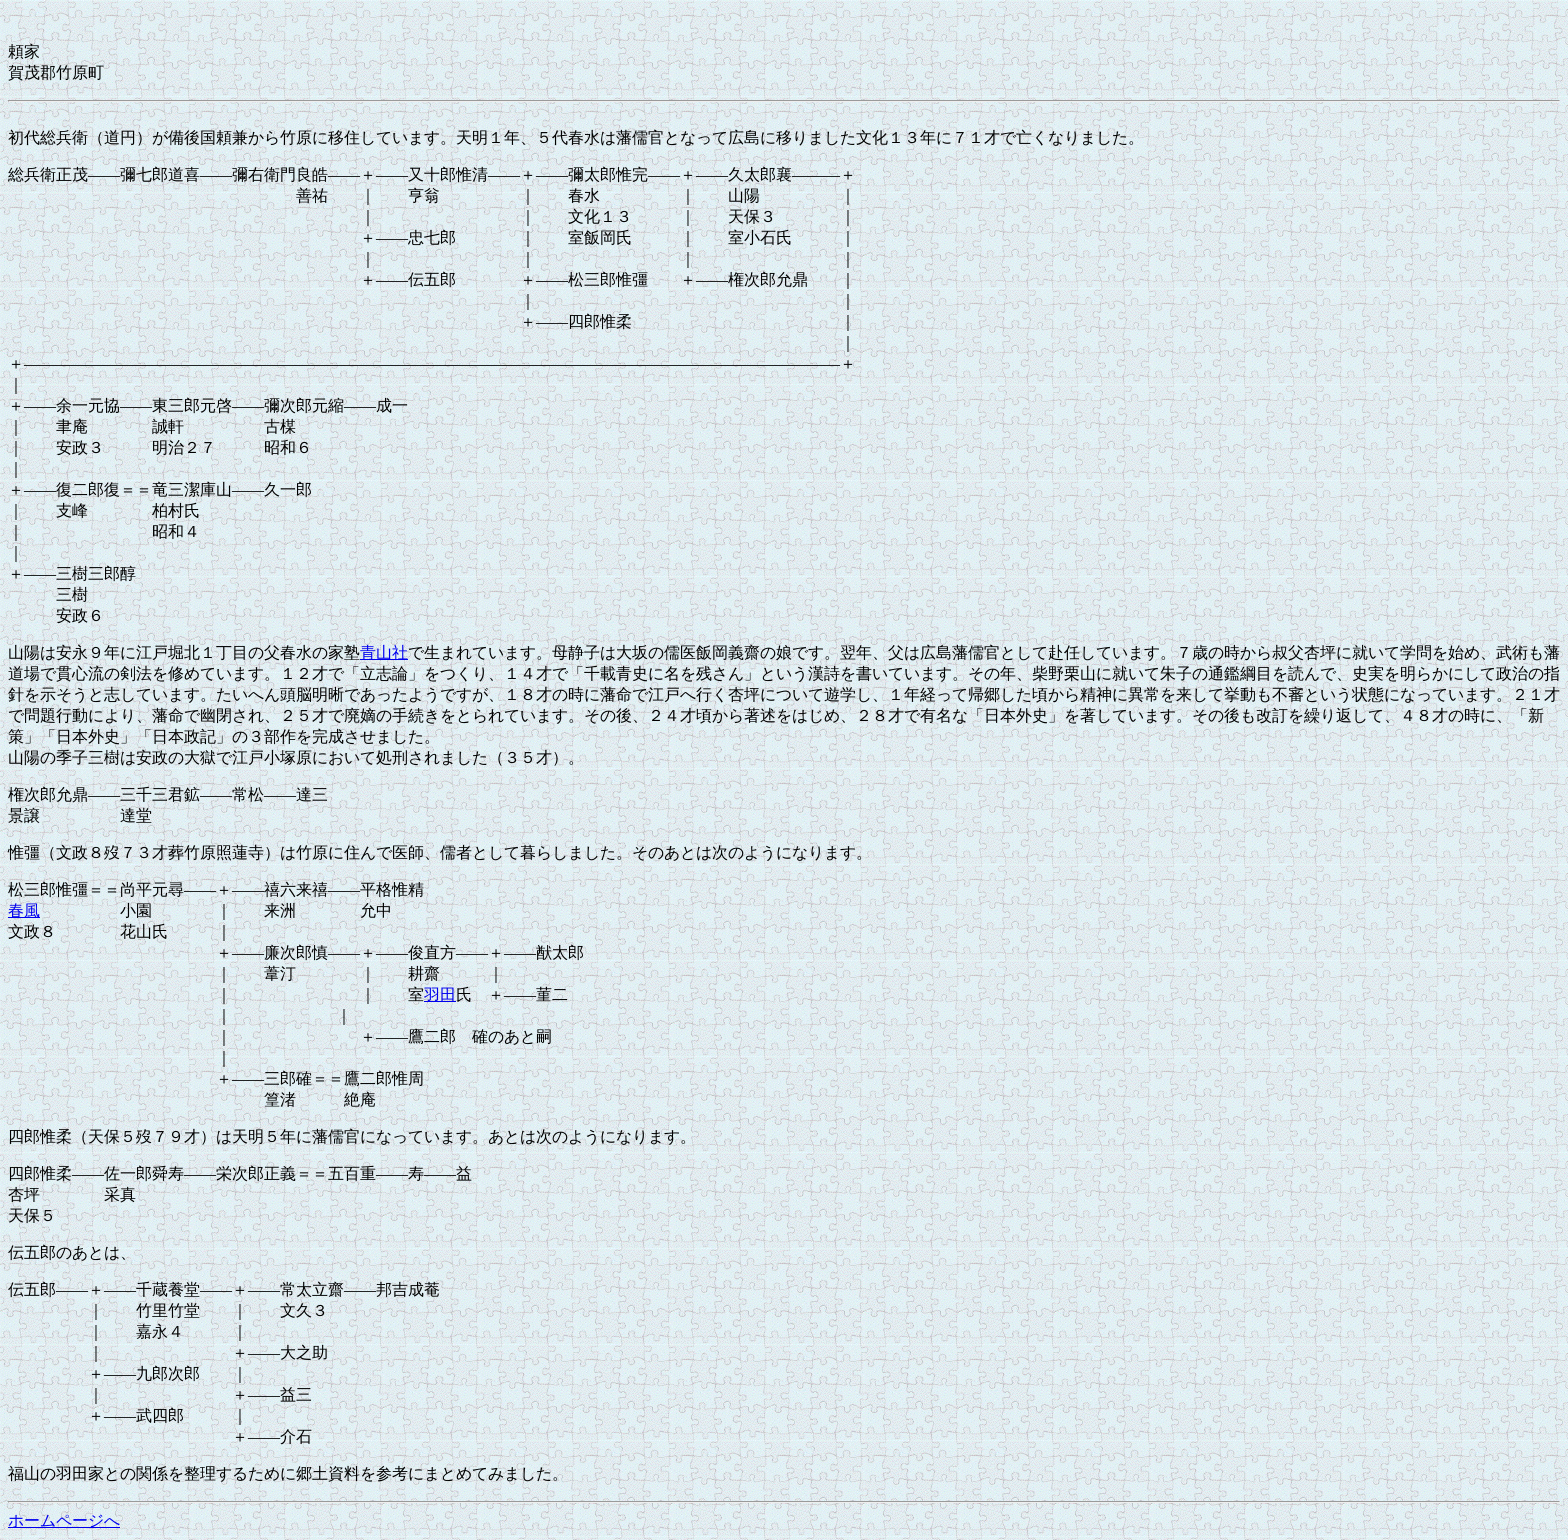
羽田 (440, 994)
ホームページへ (64, 1520)
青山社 (384, 652)
